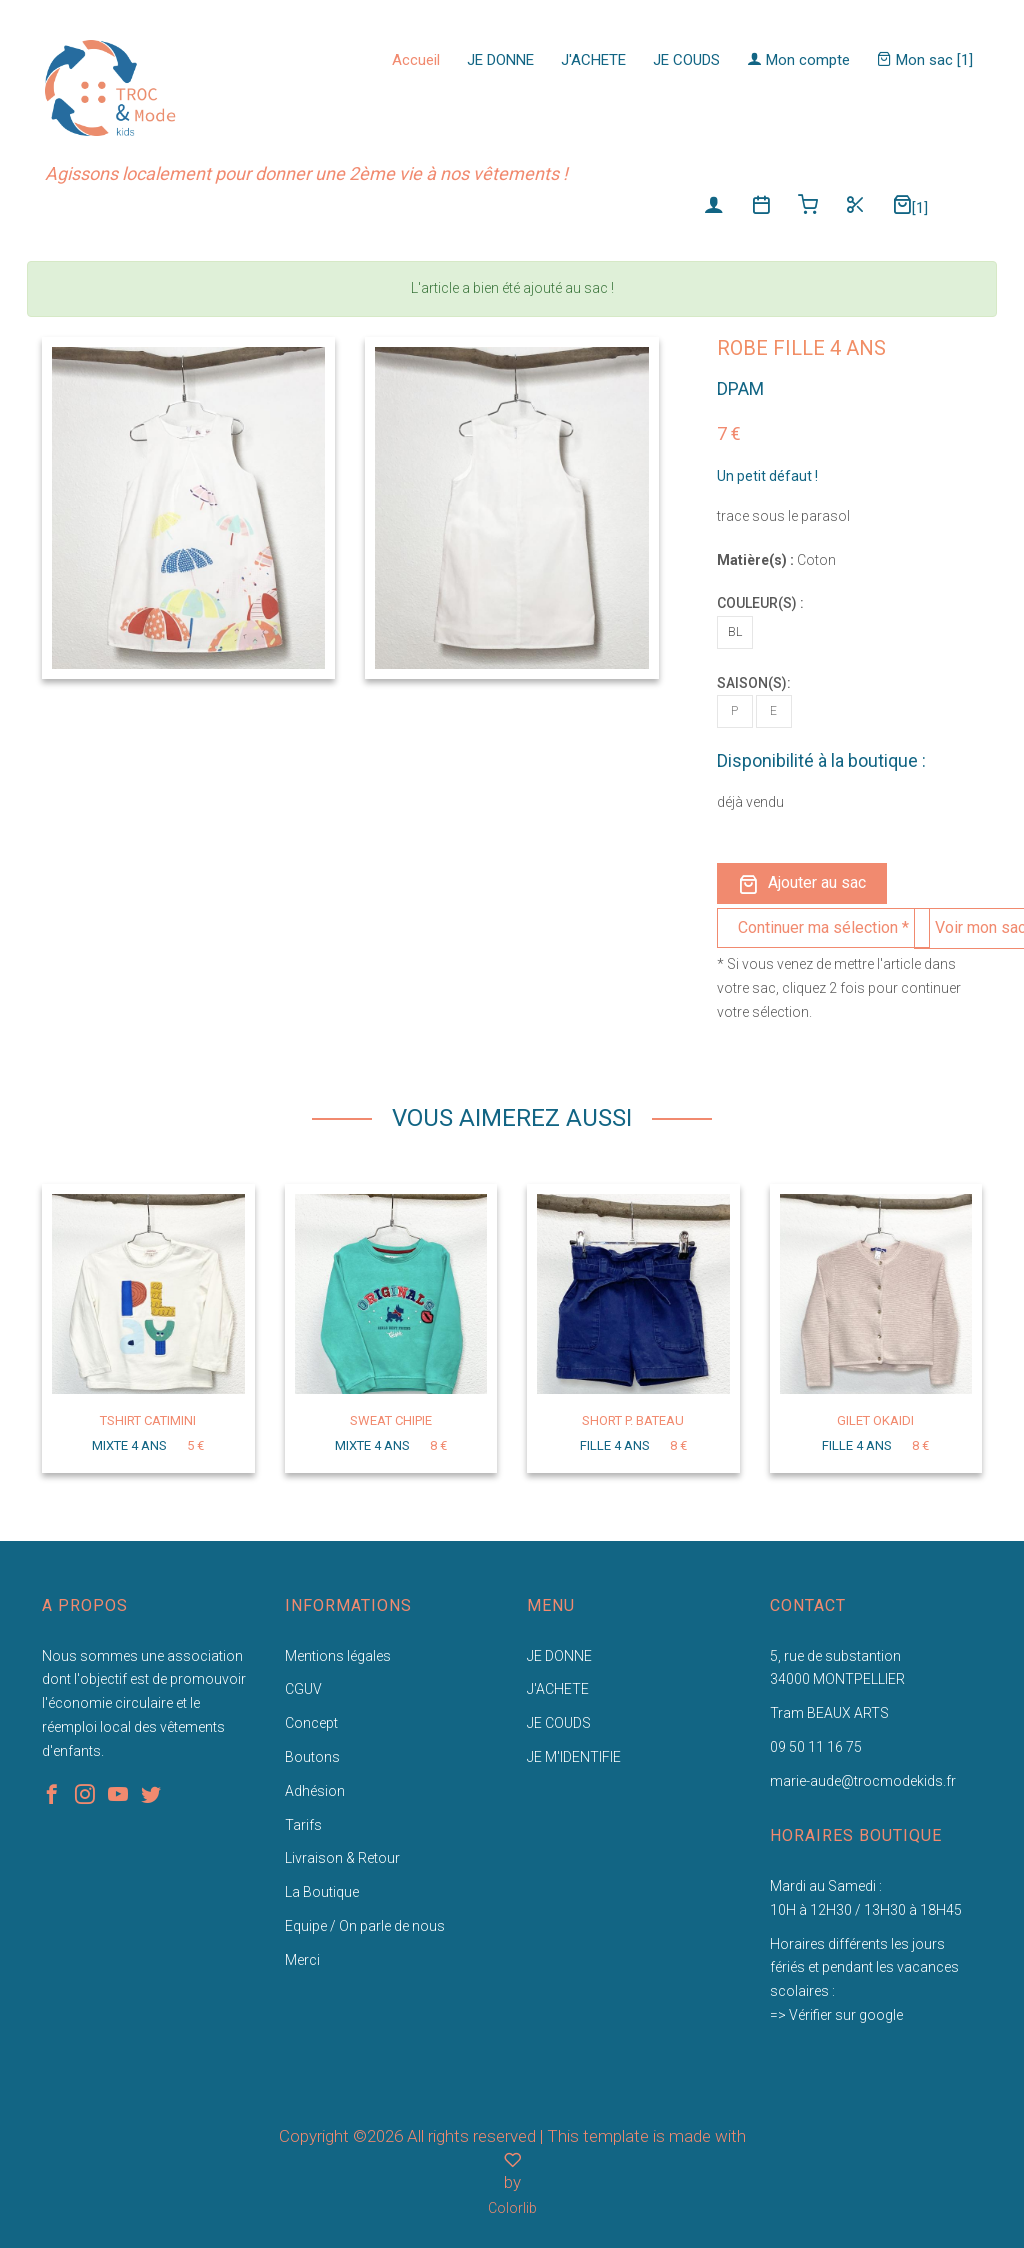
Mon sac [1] (925, 60)
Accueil (416, 60)
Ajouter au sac (802, 883)
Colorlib (512, 2208)
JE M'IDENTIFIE (574, 1757)
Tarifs (303, 1825)
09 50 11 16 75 (816, 1747)
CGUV (303, 1689)
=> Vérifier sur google (836, 2015)
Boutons (312, 1757)
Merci (302, 1960)
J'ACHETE (593, 60)
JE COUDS (686, 60)
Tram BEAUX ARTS (829, 1713)
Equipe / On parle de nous (365, 1926)
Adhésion (315, 1791)
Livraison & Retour (342, 1858)
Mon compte (798, 60)
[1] (910, 205)
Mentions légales (338, 1656)
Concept (311, 1723)
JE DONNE (500, 60)
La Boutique (322, 1892)
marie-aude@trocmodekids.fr (863, 1781)
